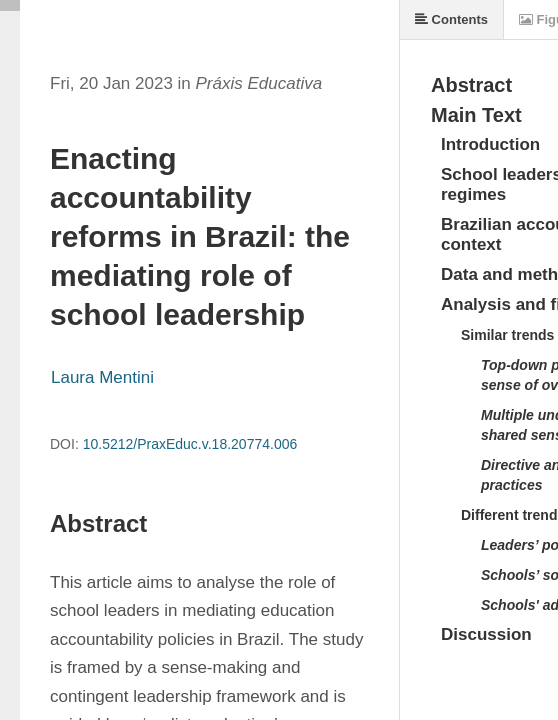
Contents (451, 19)
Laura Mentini (102, 377)
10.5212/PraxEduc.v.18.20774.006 (190, 444)
